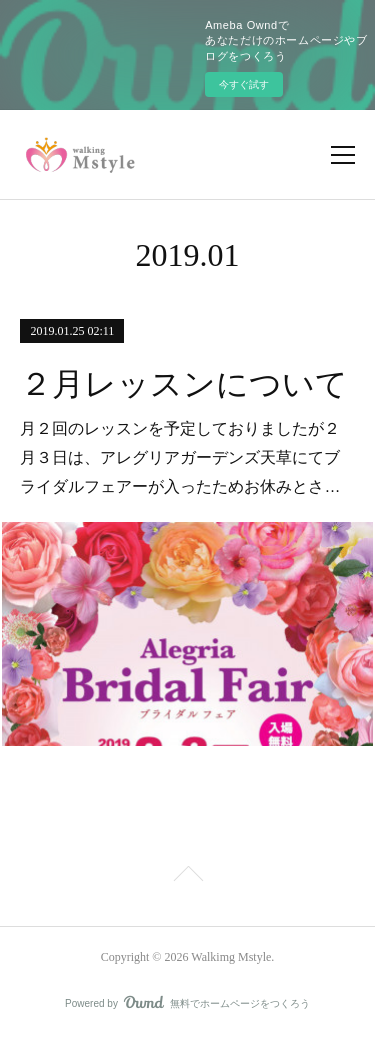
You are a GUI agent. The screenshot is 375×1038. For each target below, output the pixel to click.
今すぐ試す (244, 84)
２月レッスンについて (184, 384)
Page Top (187, 877)
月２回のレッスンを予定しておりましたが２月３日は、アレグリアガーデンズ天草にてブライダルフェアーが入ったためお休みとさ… (180, 457)
